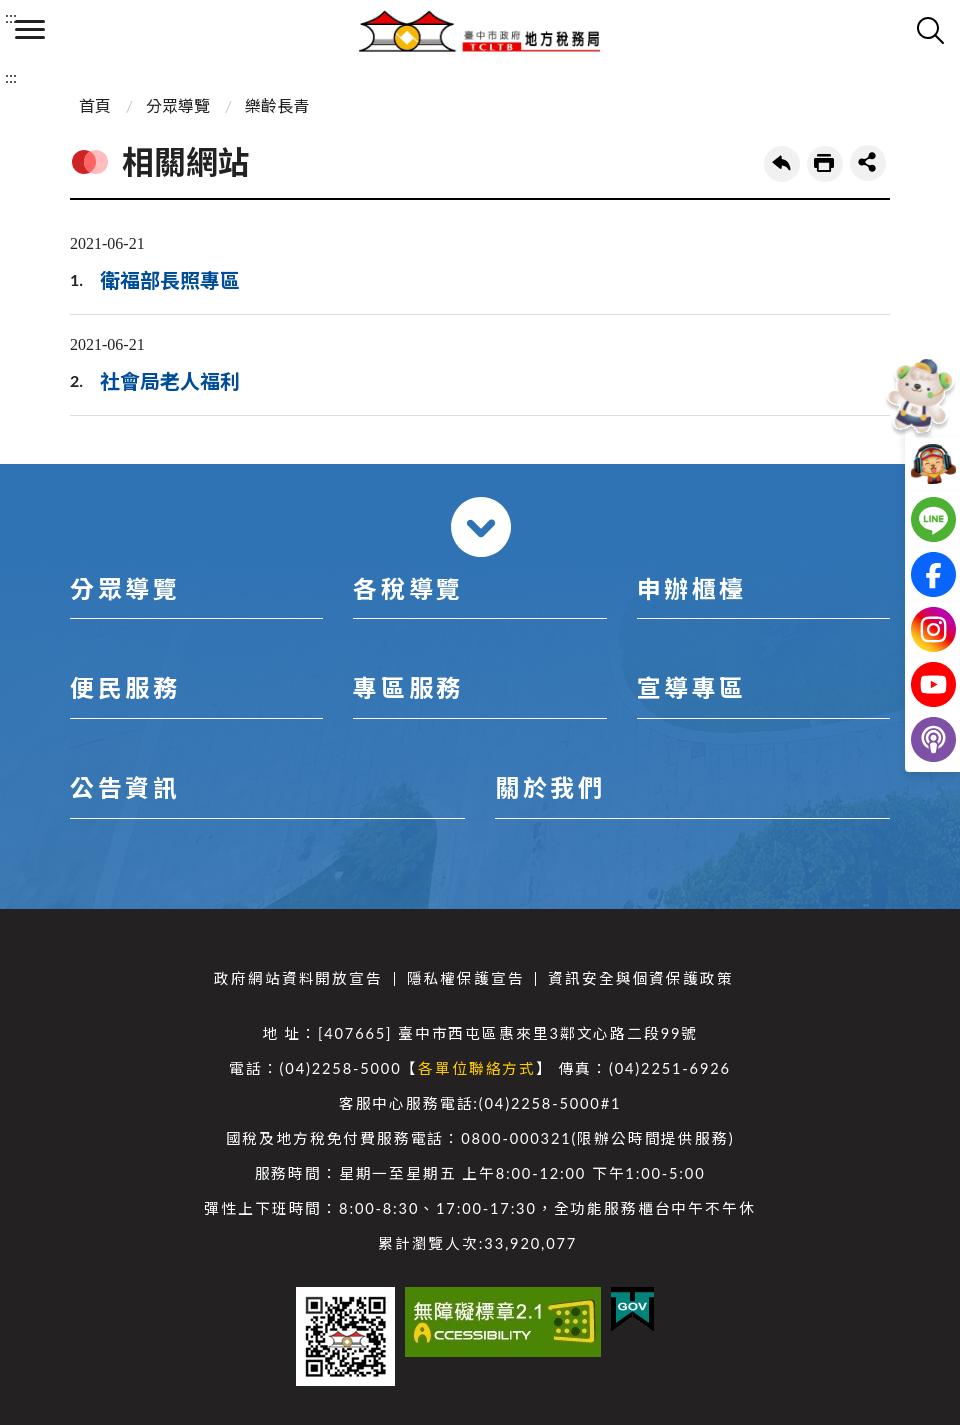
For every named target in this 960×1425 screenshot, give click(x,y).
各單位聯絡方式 (477, 1068)
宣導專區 (692, 687)
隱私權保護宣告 (466, 978)
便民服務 (125, 687)
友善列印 (825, 164)
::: (11, 16)
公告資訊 (125, 787)
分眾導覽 (178, 105)
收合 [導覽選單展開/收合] (481, 527)
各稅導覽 (408, 588)
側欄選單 (30, 29)
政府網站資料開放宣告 (298, 978)
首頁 (95, 105)
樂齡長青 (277, 105)
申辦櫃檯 (692, 588)
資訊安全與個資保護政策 (640, 978)
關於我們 (550, 787)
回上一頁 (782, 164)
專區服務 (408, 687)
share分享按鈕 (868, 163)
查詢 (930, 30)
